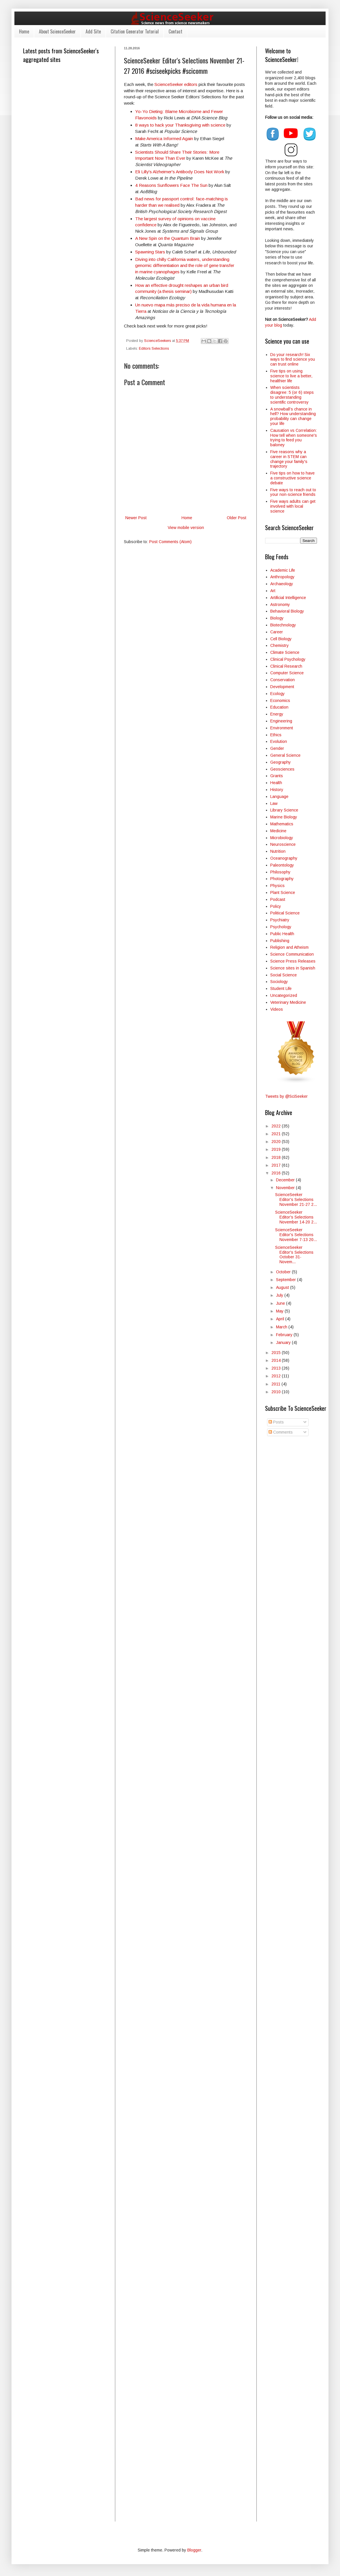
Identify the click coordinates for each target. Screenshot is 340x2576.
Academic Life (282, 570)
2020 (276, 1141)
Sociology (279, 981)
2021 (276, 1133)
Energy (276, 714)
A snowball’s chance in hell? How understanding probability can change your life (293, 416)
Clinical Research (286, 666)
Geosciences (282, 769)
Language (279, 796)
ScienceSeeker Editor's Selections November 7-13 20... (296, 1234)
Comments (281, 1432)
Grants (276, 775)
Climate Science (284, 652)
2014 (276, 1360)
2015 (276, 1352)
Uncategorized (283, 995)
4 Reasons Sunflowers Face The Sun (171, 185)
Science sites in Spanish (292, 968)
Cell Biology (281, 639)
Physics (277, 885)
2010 (276, 1391)
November (286, 1187)
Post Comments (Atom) (170, 541)
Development (282, 686)
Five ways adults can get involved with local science (293, 506)
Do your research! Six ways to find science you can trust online (292, 359)
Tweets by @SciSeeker (286, 1096)
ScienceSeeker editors (175, 84)
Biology (277, 618)
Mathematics (281, 824)
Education (279, 707)
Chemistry (279, 645)
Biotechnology (283, 625)
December (286, 1180)
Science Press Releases (293, 961)
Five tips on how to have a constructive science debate (292, 478)
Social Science (283, 975)
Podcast (277, 899)
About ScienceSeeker (57, 31)
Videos (276, 1009)
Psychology (280, 926)
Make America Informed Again (164, 138)
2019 (276, 1149)
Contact (175, 31)
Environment (281, 728)
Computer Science (287, 673)
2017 (276, 1165)
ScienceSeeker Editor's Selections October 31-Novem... (294, 1254)
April (280, 1319)
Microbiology (281, 837)
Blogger (194, 2550)
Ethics (276, 734)
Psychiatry (279, 920)
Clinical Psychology (287, 659)
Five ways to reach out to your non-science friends (293, 492)
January (284, 1342)
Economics (280, 700)
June (281, 1303)
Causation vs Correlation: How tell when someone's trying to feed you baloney (293, 437)
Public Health (282, 933)
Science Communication (292, 954)
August (283, 1287)
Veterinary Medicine (288, 1002)
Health (276, 782)
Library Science (284, 810)
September (286, 1279)
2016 (276, 1173)
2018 (276, 1157)
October (284, 1272)
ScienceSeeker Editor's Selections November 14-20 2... (296, 1217)
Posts (276, 1422)
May (280, 1311)
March (282, 1327)
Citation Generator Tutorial (135, 31)
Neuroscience (283, 844)
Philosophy (280, 872)
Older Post (236, 517)
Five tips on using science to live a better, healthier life (291, 376)
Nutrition (278, 851)
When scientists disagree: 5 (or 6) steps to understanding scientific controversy (292, 394)
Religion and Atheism (289, 947)
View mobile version (186, 527)
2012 (276, 1376)
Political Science (285, 913)
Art (272, 590)
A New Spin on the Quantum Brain (167, 238)
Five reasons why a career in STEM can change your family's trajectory (288, 458)
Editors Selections (154, 349)
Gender (277, 748)
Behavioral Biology (287, 611)
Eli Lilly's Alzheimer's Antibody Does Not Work (179, 171)
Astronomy (280, 604)
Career (276, 632)
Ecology (277, 693)
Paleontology (282, 865)
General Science (285, 755)
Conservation (282, 679)
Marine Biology (283, 817)
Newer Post (136, 517)
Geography (280, 762)
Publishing (279, 940)
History (276, 789)
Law (273, 803)
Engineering (281, 721)
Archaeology (281, 583)
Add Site (93, 31)
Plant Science (282, 892)
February (285, 1334)
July (280, 1295)
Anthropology (282, 577)
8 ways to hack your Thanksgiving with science (180, 125)
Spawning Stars (150, 251)
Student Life (281, 988)
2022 (276, 1126)
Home (24, 31)
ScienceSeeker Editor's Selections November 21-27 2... (296, 1199)
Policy (275, 906)
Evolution (278, 741)
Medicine (278, 830)
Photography (282, 878)
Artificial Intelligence (288, 597)
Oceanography (283, 858)
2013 (276, 1368)
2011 (276, 1384)
